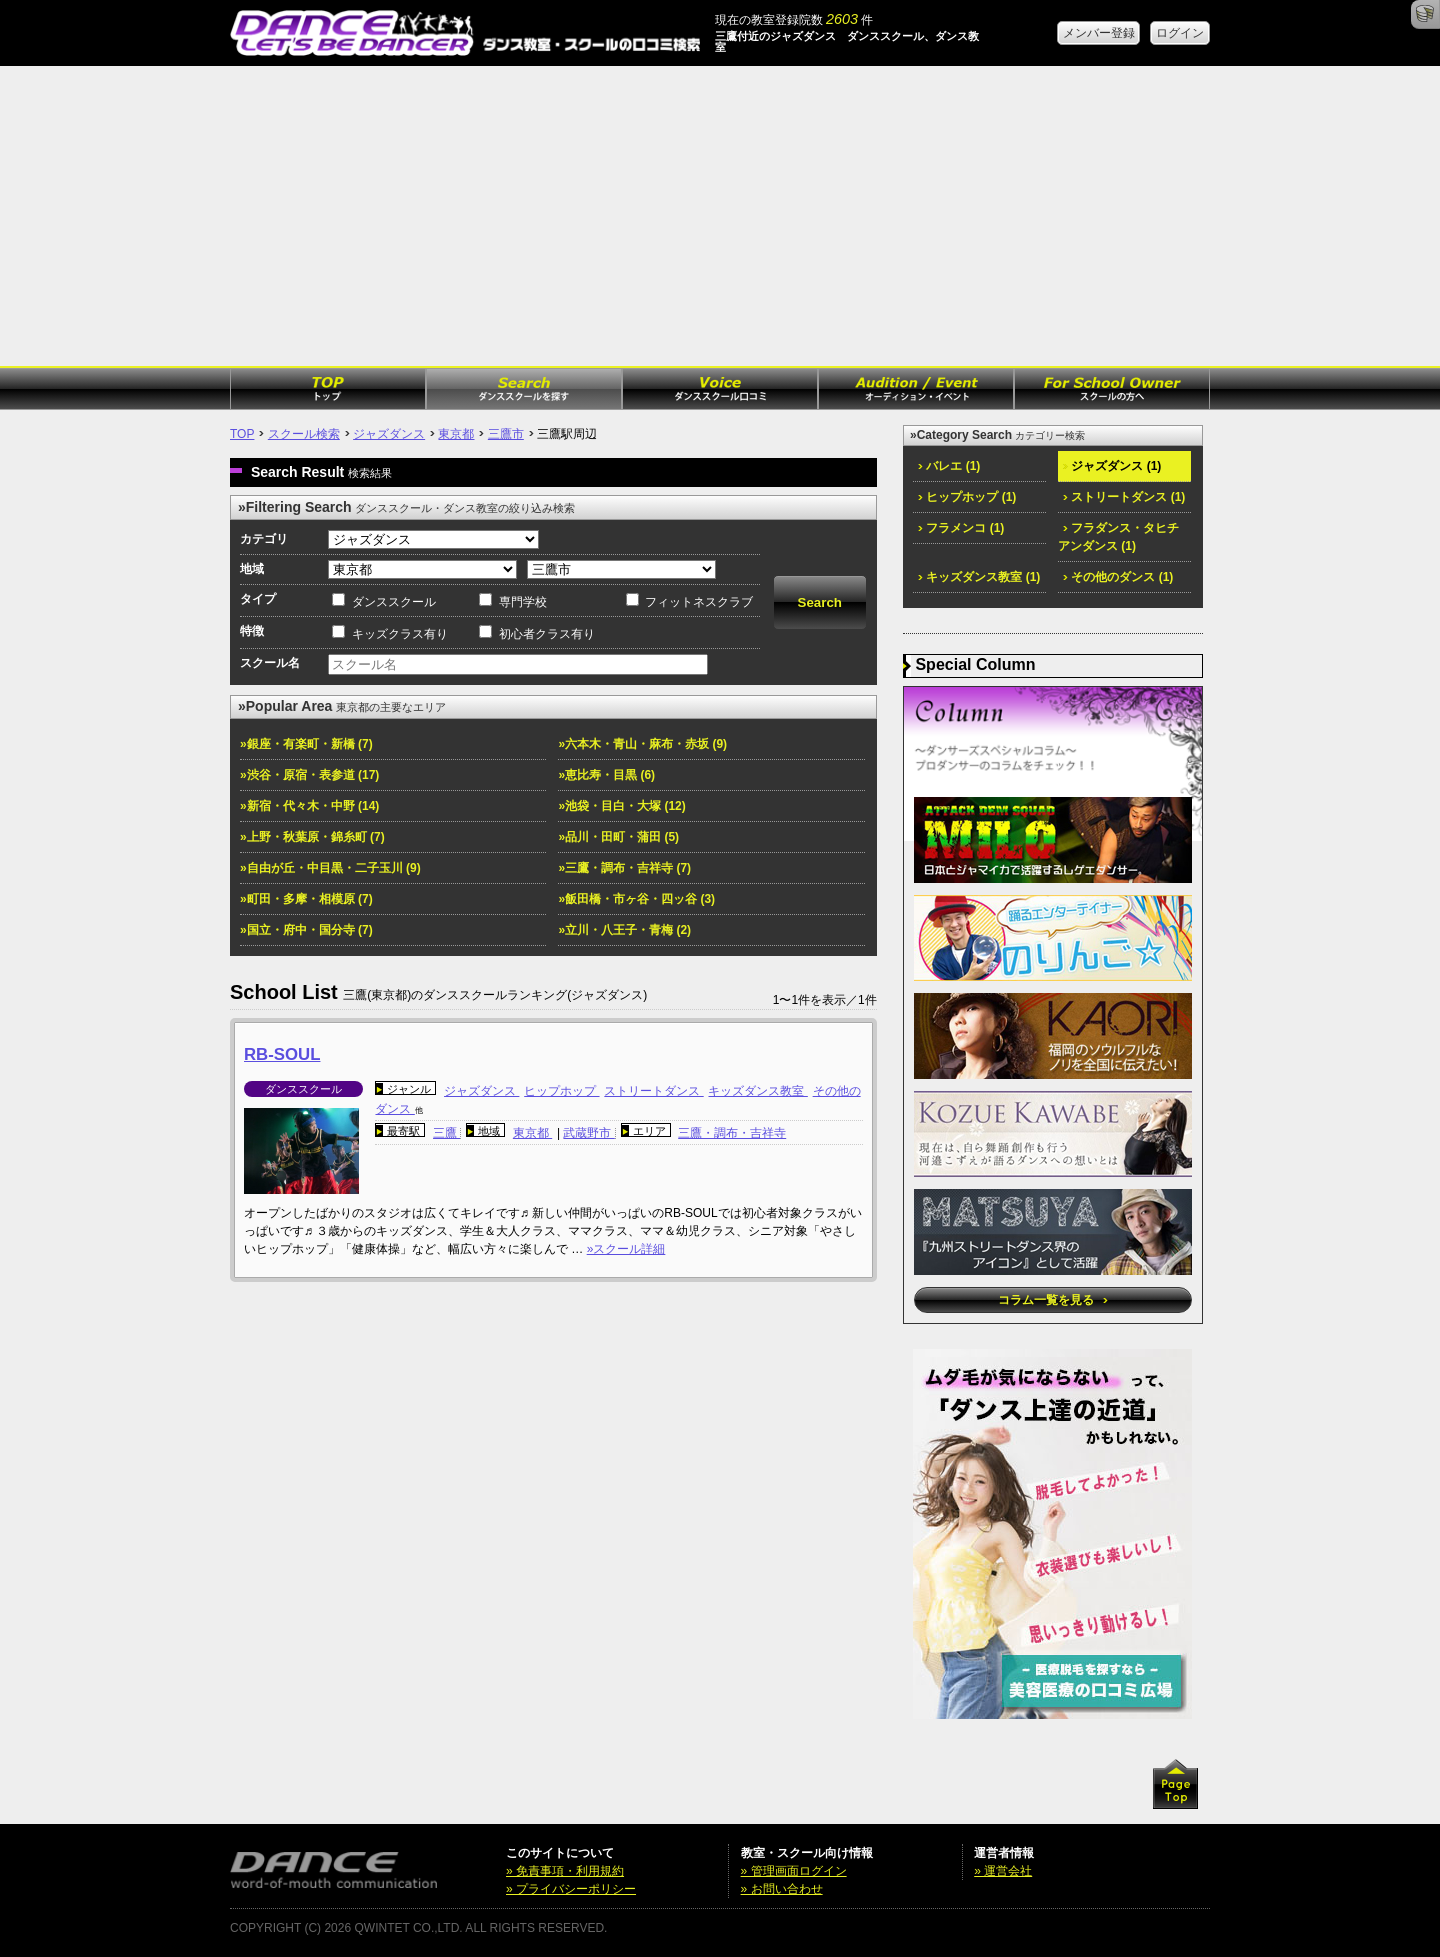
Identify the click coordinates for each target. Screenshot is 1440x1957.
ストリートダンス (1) (1124, 497)
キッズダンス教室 (757, 1091)
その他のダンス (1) (1118, 577)
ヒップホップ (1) (967, 497)
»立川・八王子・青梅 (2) (624, 930)
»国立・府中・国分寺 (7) (306, 930)
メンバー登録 (1099, 33)
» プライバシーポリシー (571, 1889)
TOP (242, 434)
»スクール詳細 (626, 1249)
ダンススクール (394, 602)
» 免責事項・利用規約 (565, 1871)
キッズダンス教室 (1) (979, 577)
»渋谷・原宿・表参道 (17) (309, 775)
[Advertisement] (720, 216)
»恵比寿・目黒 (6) (606, 775)
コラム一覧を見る (1052, 1300)
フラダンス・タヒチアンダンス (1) (1118, 537)
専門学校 (523, 602)
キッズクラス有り (400, 634)
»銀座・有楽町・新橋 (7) (306, 744)
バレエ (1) (949, 466)
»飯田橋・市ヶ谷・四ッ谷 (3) (636, 899)
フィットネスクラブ (699, 602)
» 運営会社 (1003, 1871)
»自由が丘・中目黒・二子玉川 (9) (330, 868)
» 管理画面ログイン (794, 1871)
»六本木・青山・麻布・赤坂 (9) (642, 744)
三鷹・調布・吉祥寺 (732, 1133)
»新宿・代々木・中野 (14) (309, 806)
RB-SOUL (282, 1054)
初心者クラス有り (547, 634)
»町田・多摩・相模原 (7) (306, 899)
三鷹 (446, 1133)
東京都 (456, 434)
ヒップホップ (561, 1091)
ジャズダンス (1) (1112, 466)
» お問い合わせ (782, 1889)
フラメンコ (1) (961, 528)
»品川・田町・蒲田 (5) (618, 837)
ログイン (1180, 33)
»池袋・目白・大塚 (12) (621, 806)
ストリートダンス (653, 1091)
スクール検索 (304, 434)
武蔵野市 (588, 1133)
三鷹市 (506, 434)
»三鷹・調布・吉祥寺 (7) (624, 868)
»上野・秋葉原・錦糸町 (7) (312, 837)
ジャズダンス (389, 434)
